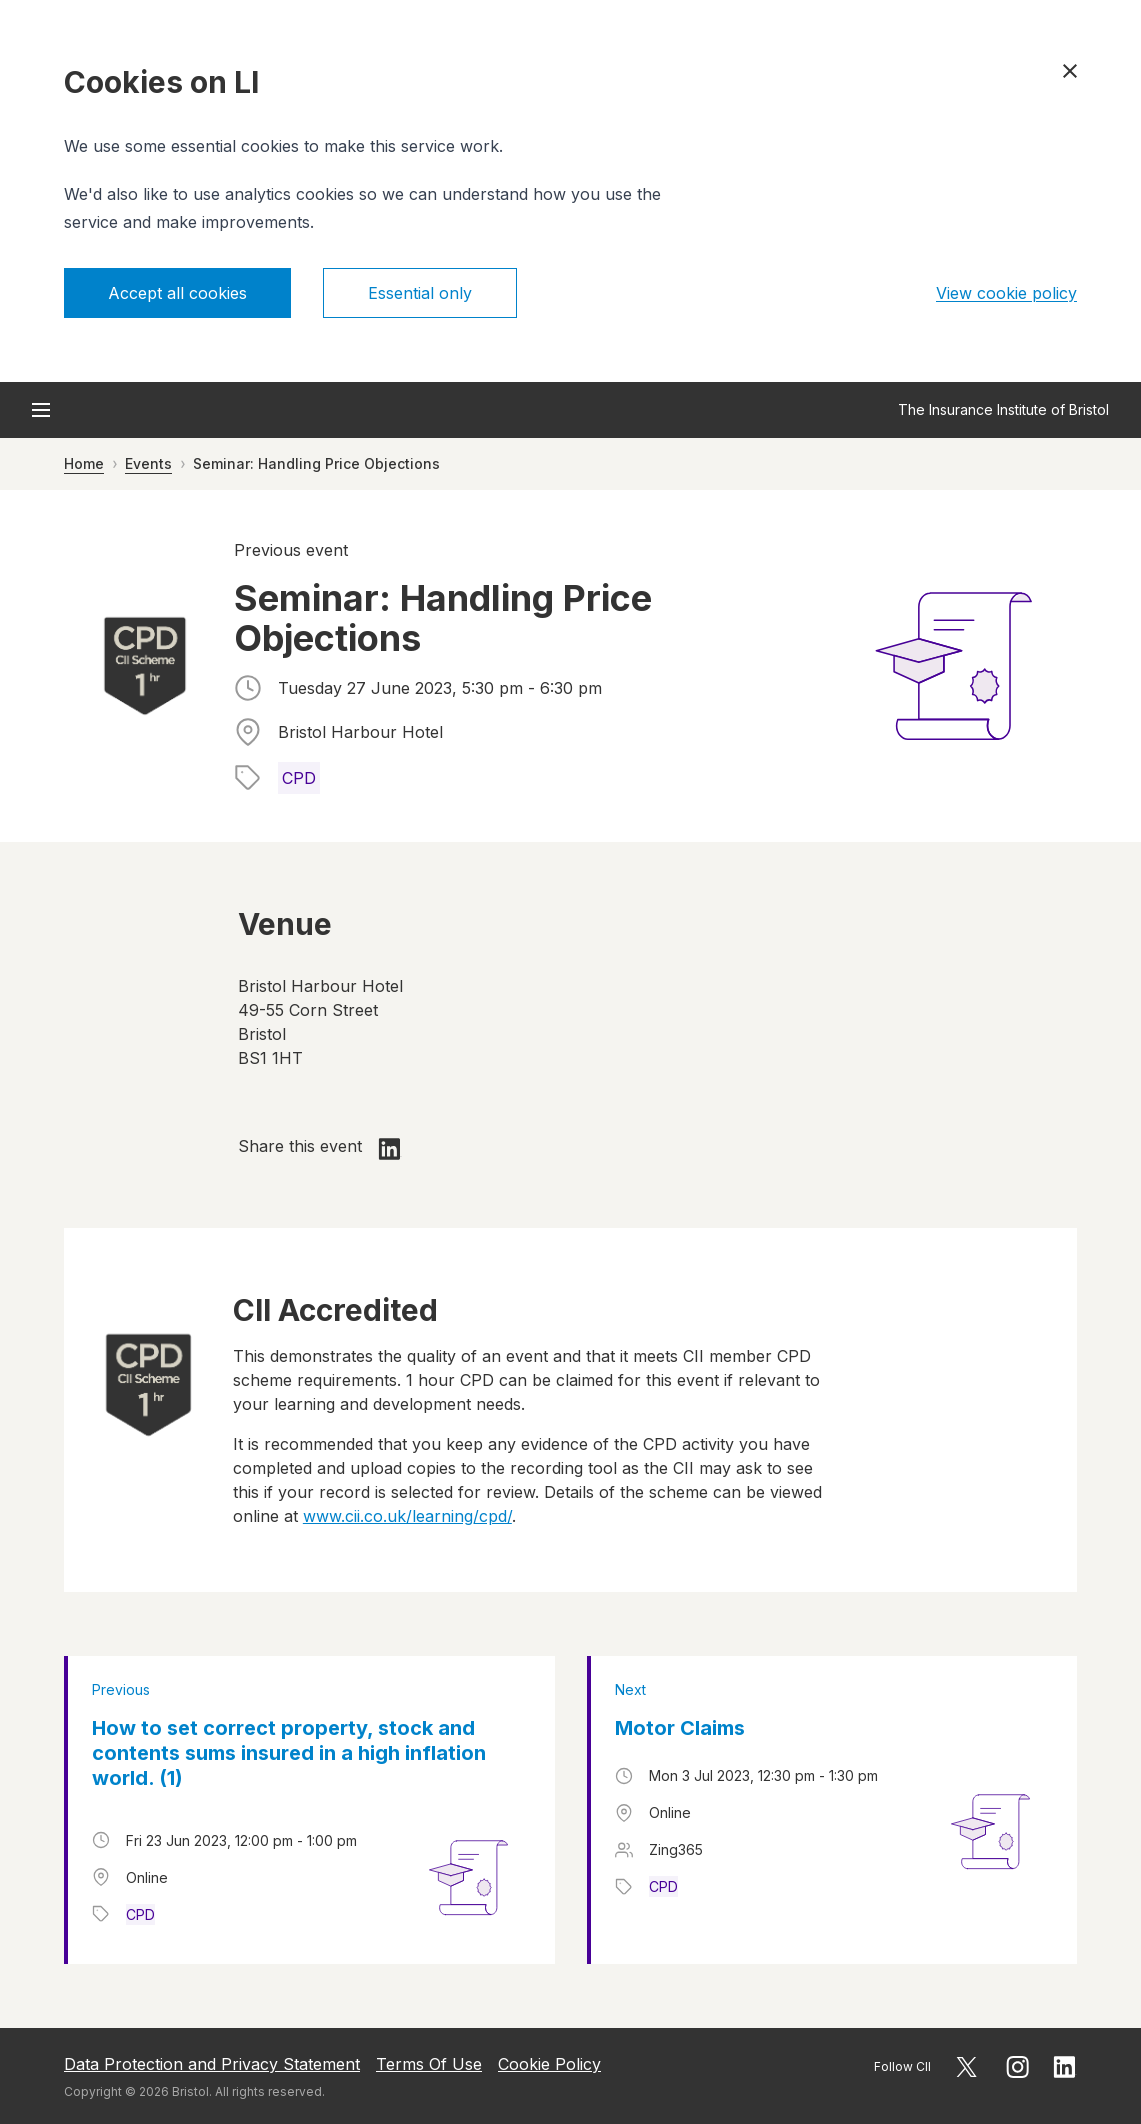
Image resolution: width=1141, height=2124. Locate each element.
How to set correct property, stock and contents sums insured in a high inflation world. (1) (289, 1753)
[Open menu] (41, 410)
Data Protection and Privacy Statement (212, 2064)
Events (148, 463)
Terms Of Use (429, 2064)
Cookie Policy (549, 2064)
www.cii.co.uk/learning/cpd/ (407, 1516)
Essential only (420, 293)
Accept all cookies (177, 293)
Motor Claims (680, 1728)
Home (84, 463)
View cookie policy (1006, 293)
